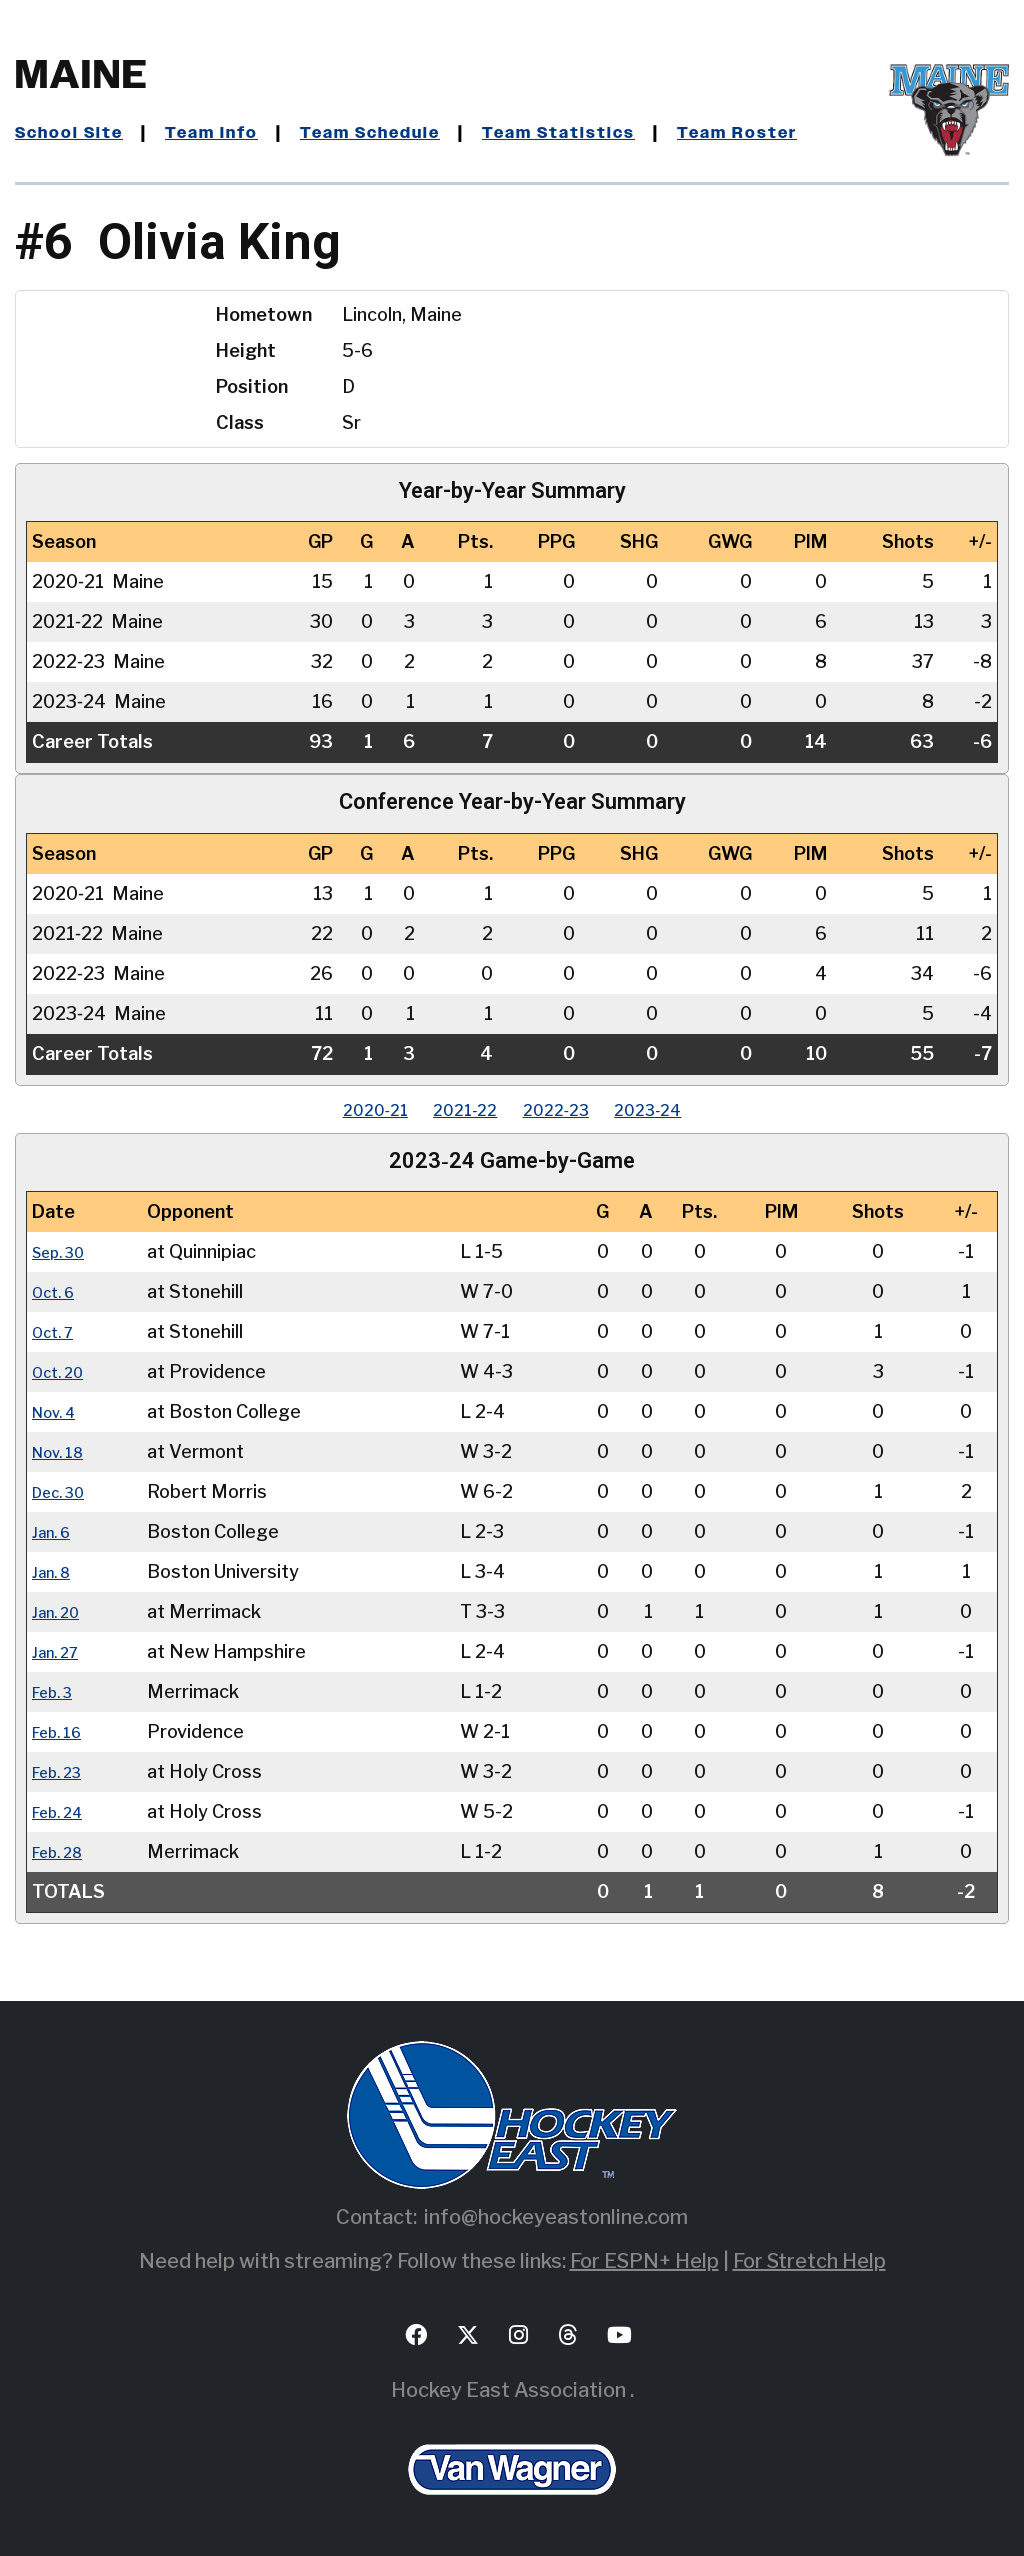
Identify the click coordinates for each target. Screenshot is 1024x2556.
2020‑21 (343, 1109)
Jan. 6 (55, 1531)
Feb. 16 (62, 1731)
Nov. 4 (59, 1411)
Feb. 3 (57, 1691)
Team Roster (803, 133)
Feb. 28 (63, 1851)
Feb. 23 (63, 1771)
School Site (76, 133)
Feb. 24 (63, 1811)
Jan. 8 (55, 1571)
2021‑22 (454, 1109)
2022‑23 (566, 1109)
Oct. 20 (63, 1371)
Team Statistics (610, 133)
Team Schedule (404, 133)
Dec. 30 (64, 1491)
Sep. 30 (64, 1251)
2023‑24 (680, 1109)
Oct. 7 (57, 1331)
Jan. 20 (61, 1611)
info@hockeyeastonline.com (556, 2217)
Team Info (231, 133)
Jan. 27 (60, 1651)
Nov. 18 (63, 1451)
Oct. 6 (58, 1291)
